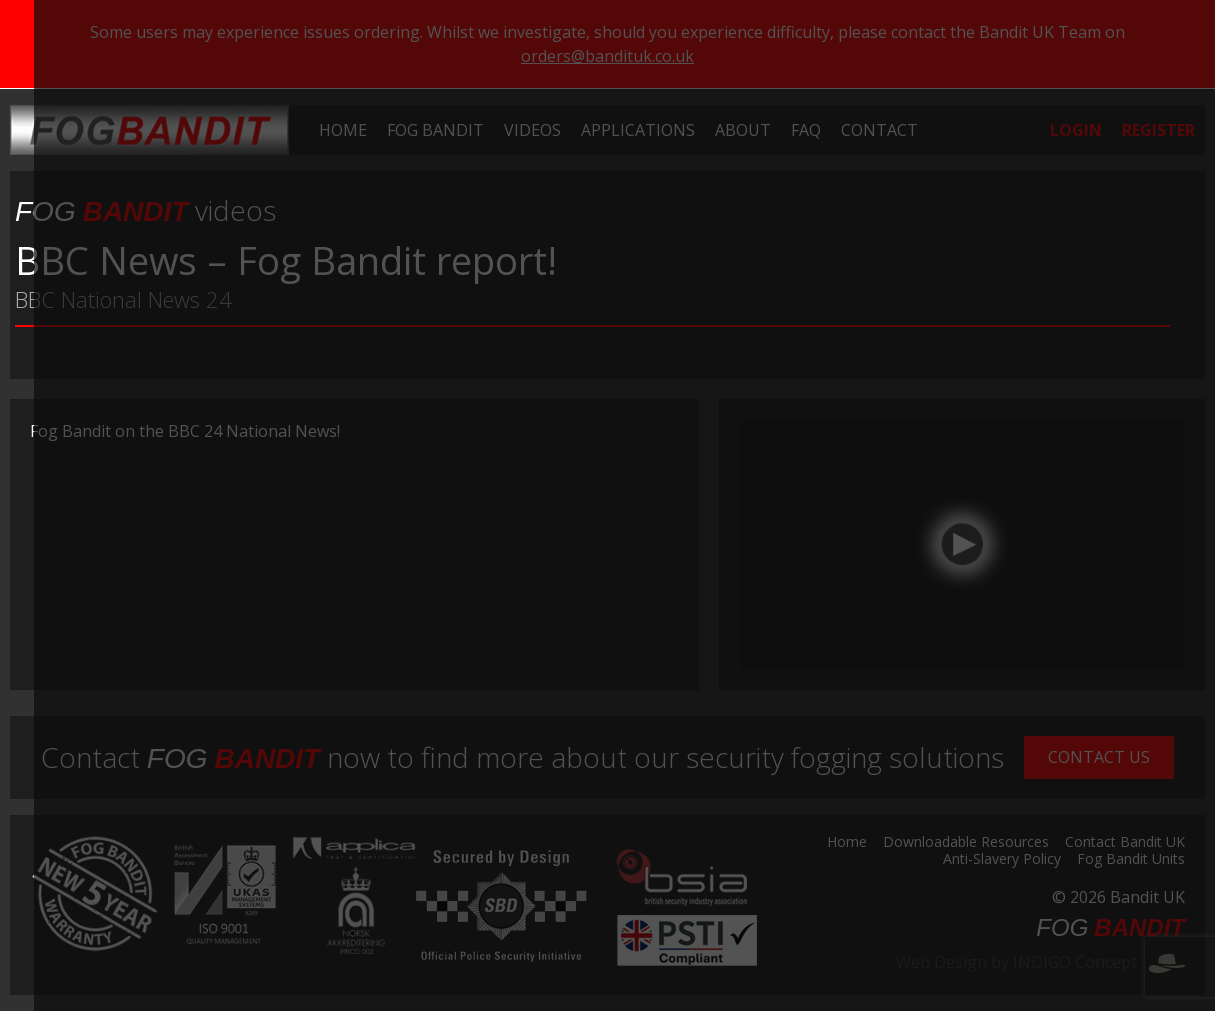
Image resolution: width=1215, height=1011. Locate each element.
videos (145, 210)
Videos (532, 130)
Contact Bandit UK (1125, 843)
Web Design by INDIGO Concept (1040, 962)
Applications (638, 130)
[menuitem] (343, 130)
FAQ (806, 130)
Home (343, 130)
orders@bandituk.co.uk (607, 56)
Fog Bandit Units (1131, 860)
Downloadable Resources (966, 843)
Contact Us (1099, 757)
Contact (879, 130)
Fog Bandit (435, 130)
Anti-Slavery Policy (1002, 860)
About (743, 130)
